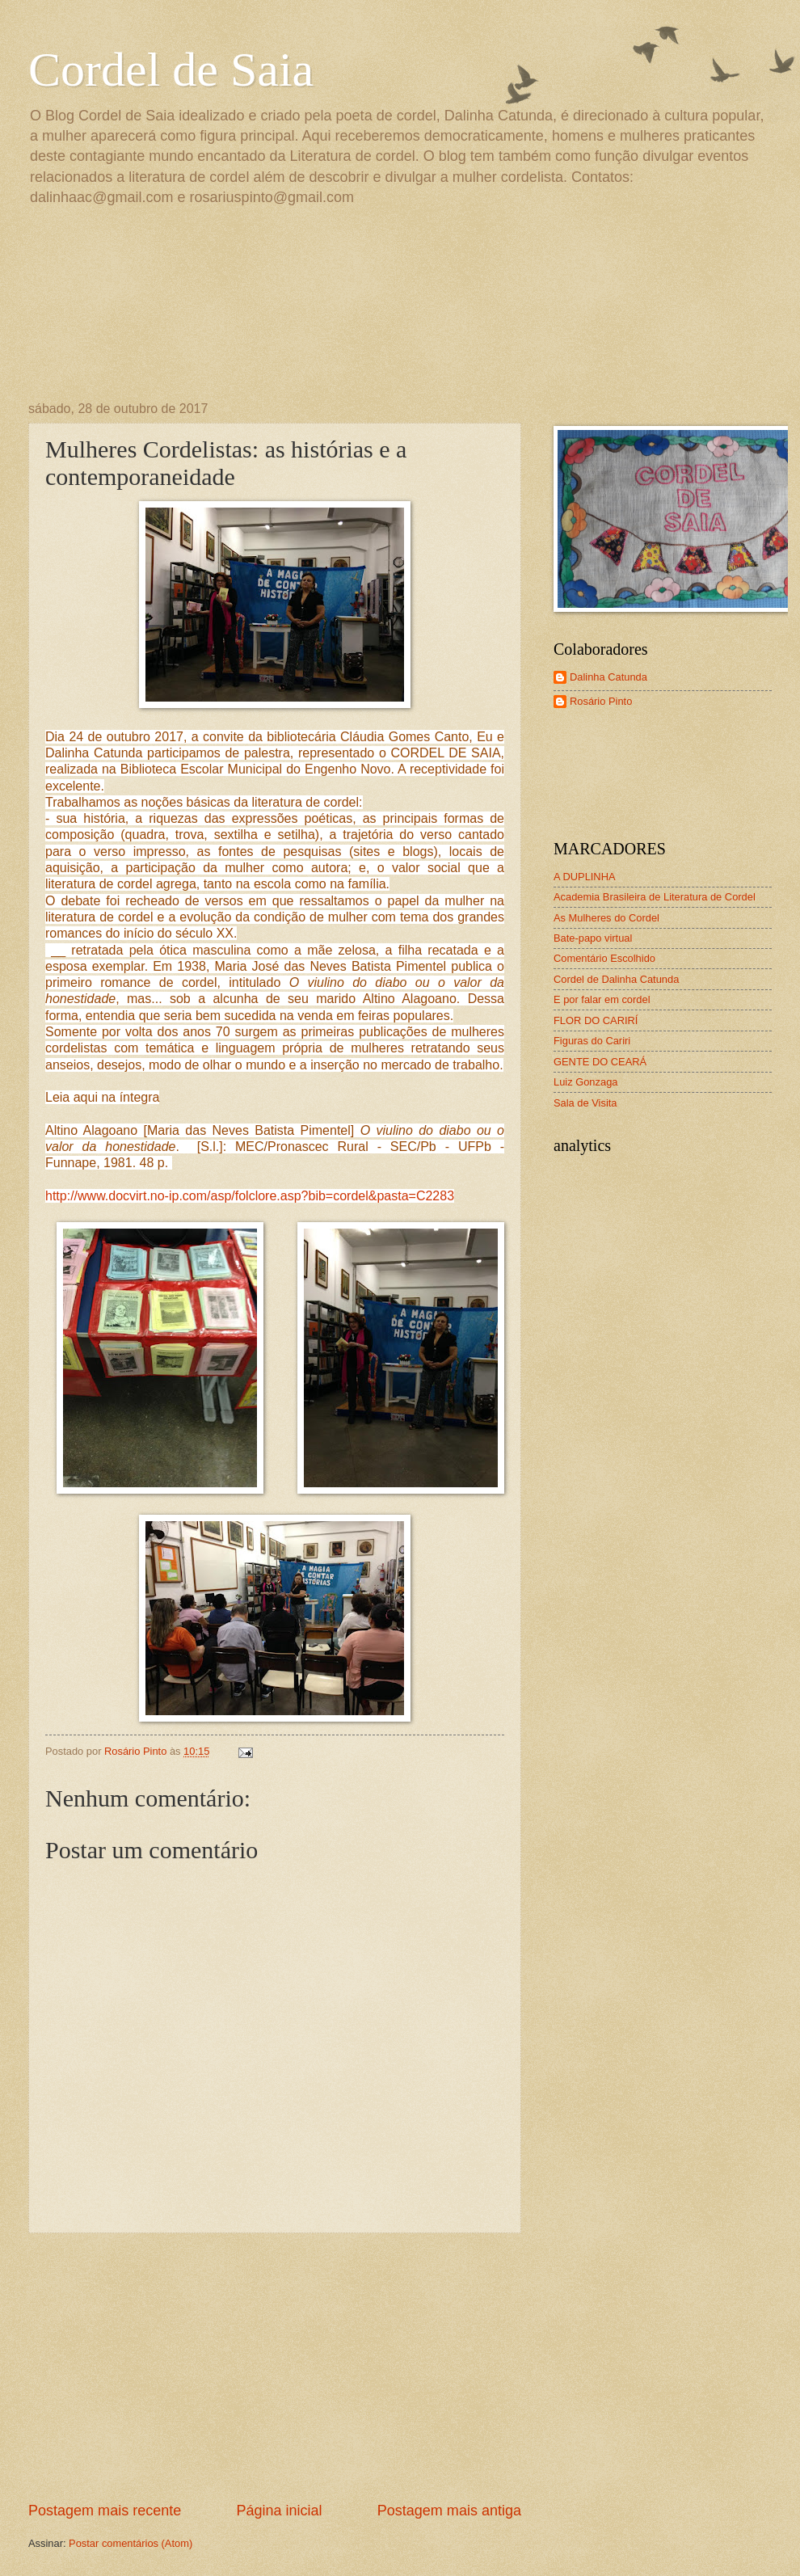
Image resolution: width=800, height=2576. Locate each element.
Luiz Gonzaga (585, 1082)
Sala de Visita (585, 1103)
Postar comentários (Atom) (130, 2543)
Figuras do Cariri (592, 1041)
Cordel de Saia (171, 69)
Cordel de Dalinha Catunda (616, 979)
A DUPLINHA (585, 877)
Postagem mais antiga (449, 2510)
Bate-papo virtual (593, 938)
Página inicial (279, 2510)
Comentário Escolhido (604, 958)
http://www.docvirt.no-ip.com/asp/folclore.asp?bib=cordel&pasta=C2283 (249, 1196)
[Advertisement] (274, 2367)
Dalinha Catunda (608, 677)
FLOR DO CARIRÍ (596, 1020)
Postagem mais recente (104, 2510)
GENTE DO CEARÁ (600, 1062)
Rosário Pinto (601, 701)
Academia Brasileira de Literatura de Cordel (655, 897)
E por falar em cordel (602, 999)
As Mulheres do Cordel (606, 918)
